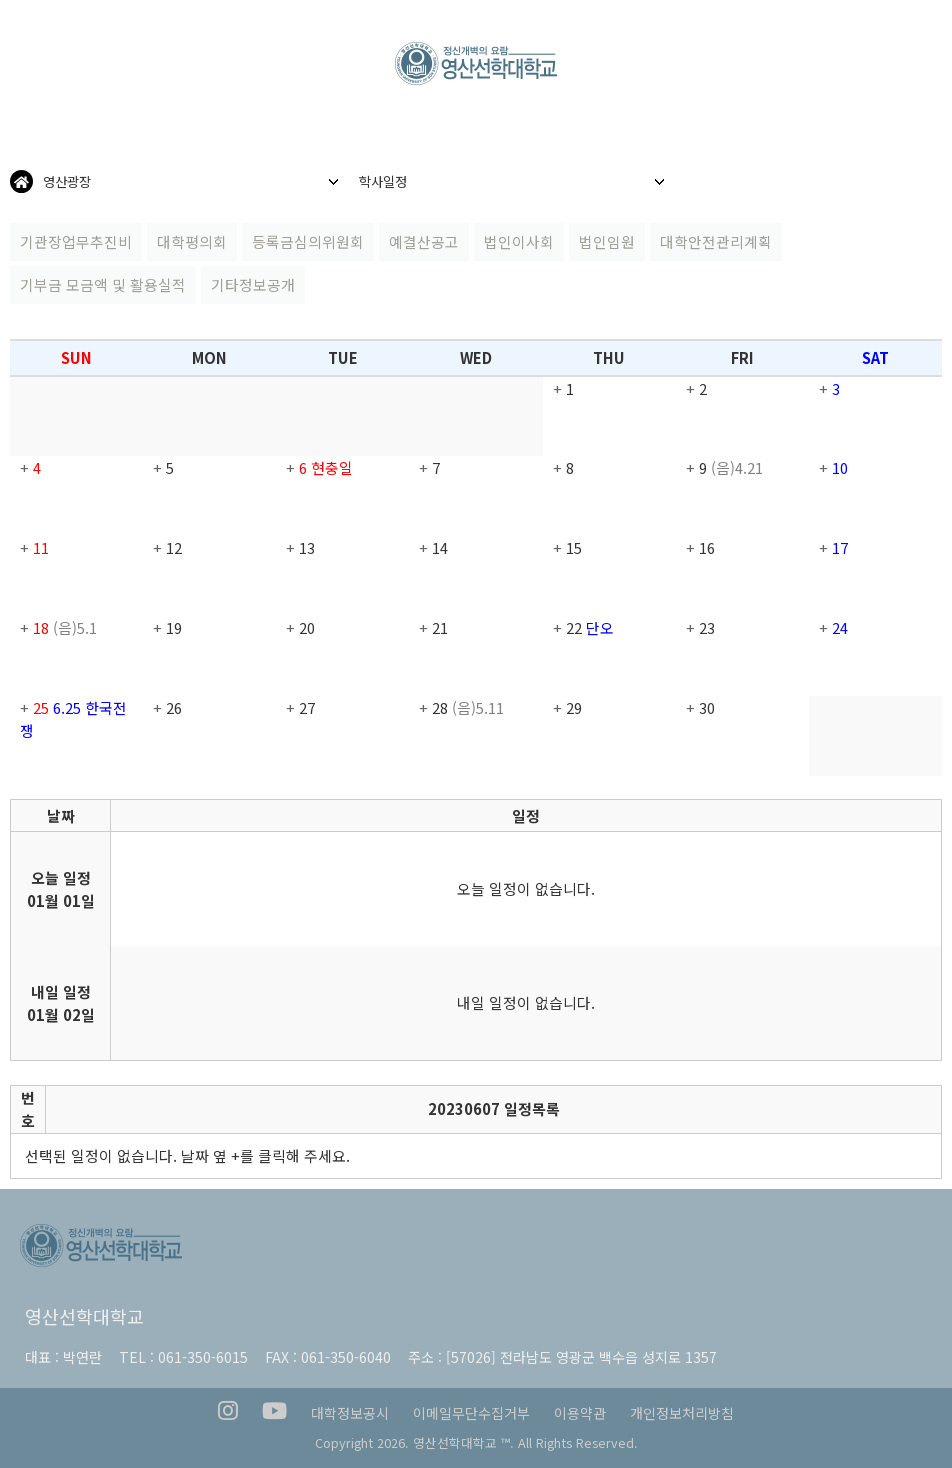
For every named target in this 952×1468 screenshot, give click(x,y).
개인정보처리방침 (682, 1413)
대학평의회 (192, 241)
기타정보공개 (253, 284)
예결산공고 (424, 241)
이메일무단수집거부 (471, 1413)
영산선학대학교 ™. (463, 1442)
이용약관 (580, 1413)
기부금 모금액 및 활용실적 (103, 284)
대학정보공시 (350, 1413)
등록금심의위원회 (308, 241)
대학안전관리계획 (716, 241)
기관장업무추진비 (76, 241)
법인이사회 (519, 241)
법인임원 (607, 241)
